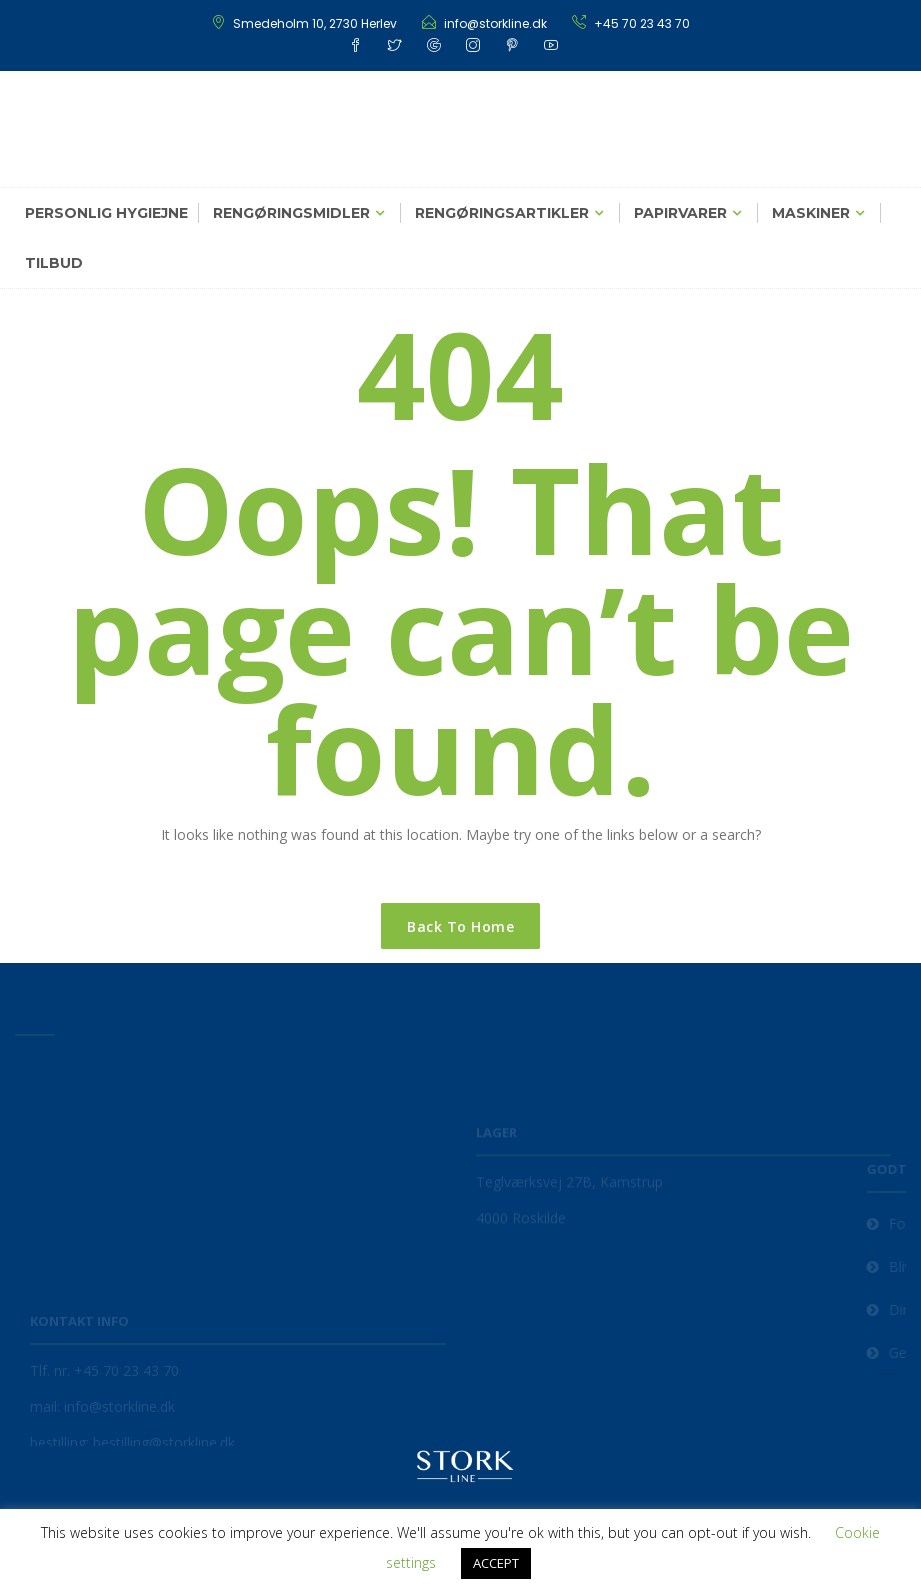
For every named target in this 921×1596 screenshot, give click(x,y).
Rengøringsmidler (291, 213)
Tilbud (54, 263)
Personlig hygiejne (106, 213)
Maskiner (811, 213)
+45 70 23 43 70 (642, 23)
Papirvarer (680, 213)
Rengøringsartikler (502, 213)
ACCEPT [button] (496, 1563)
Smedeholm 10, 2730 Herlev (315, 23)
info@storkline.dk (495, 23)
